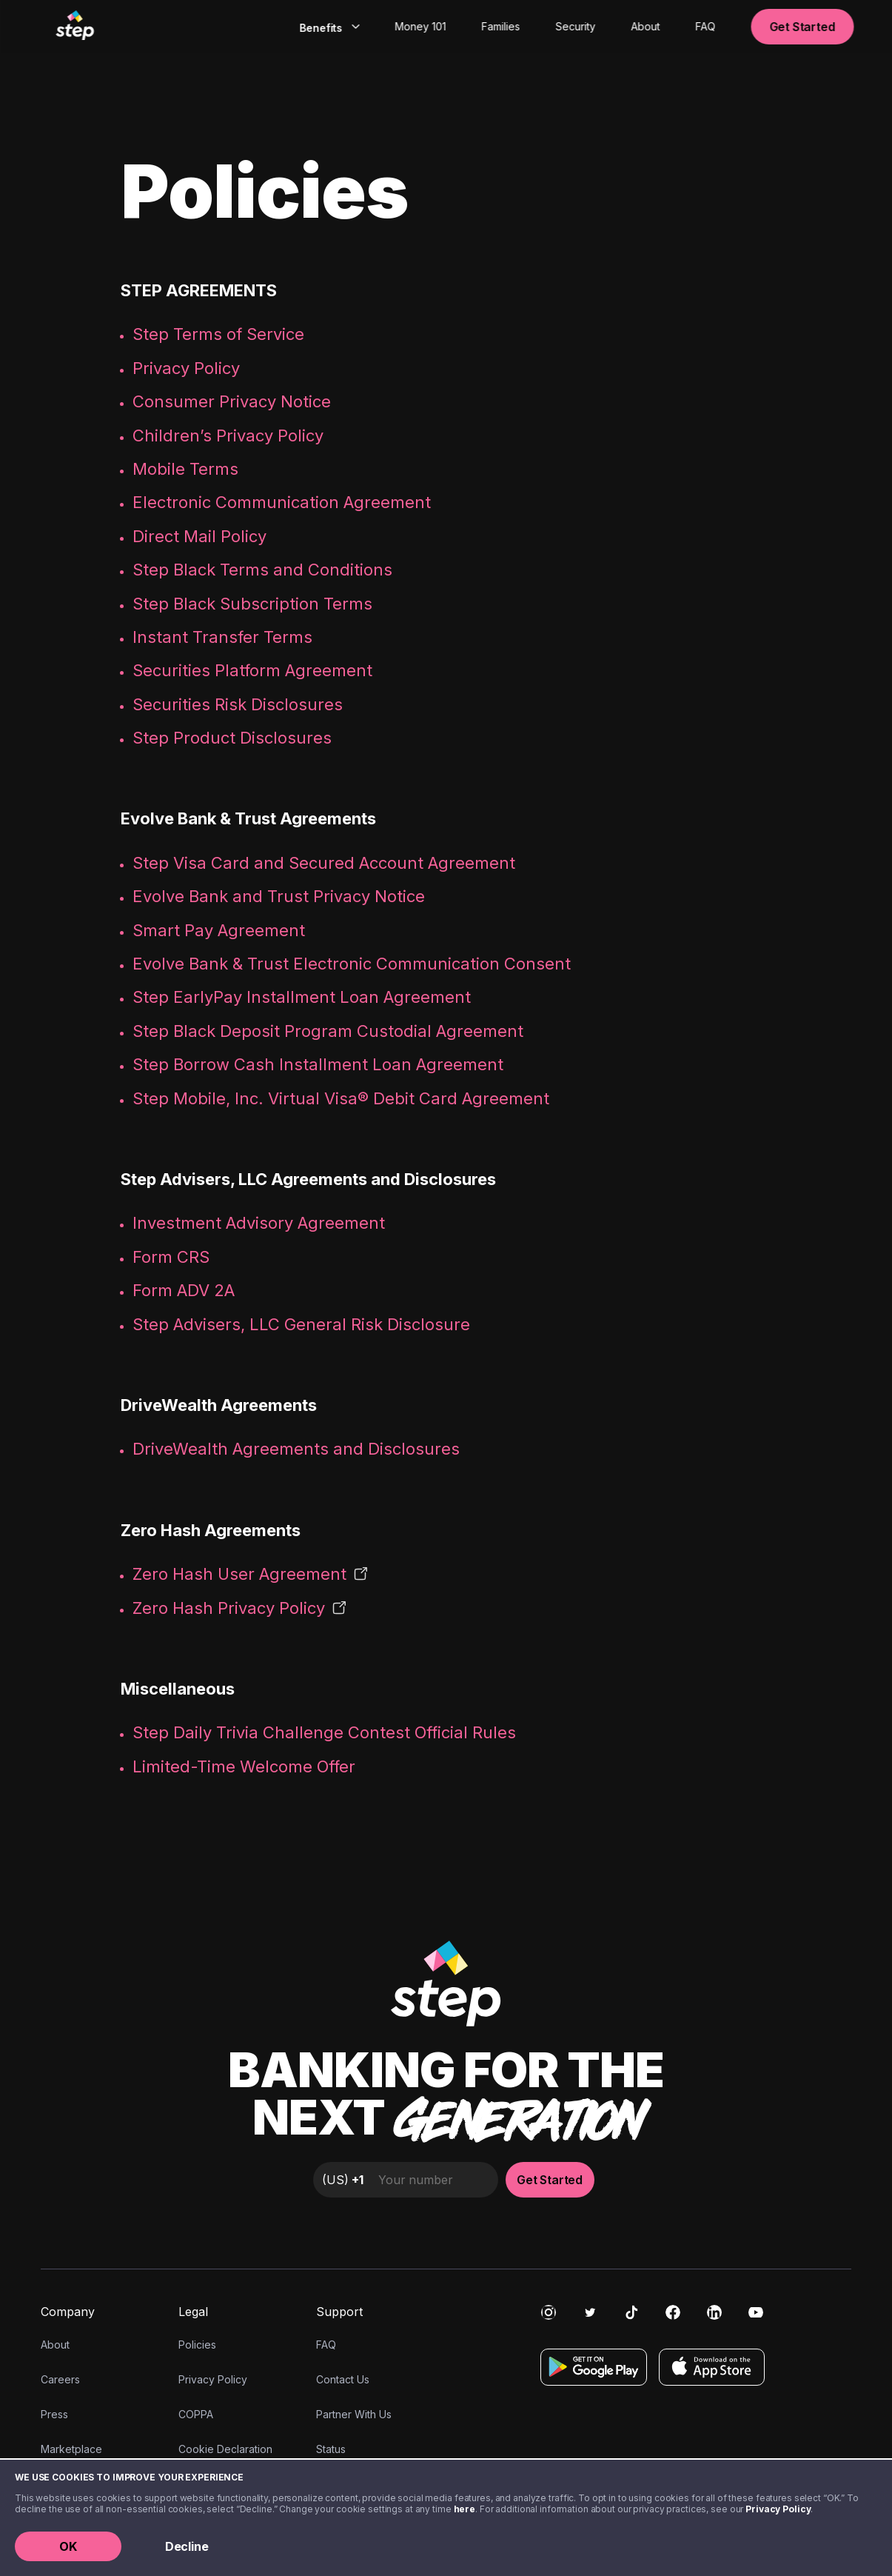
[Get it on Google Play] (593, 2367)
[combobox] (327, 26)
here (465, 2509)
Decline (187, 2546)
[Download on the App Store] (712, 2367)
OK (68, 2546)
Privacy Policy (778, 2509)
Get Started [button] (802, 26)
